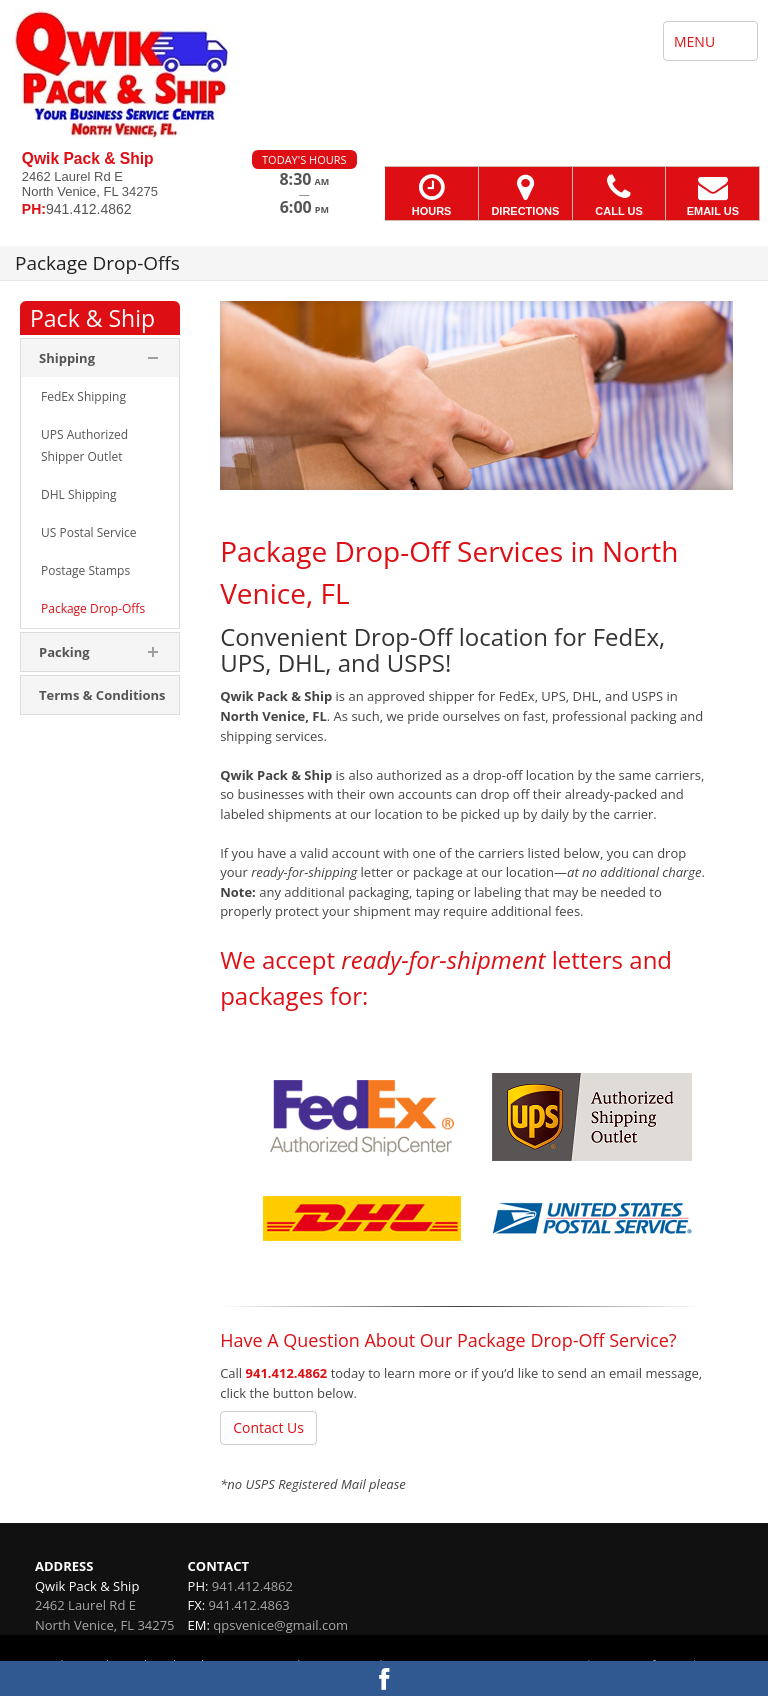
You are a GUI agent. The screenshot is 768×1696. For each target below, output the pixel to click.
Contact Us (268, 1427)
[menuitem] (100, 397)
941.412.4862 (287, 1373)
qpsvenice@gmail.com (280, 1625)
